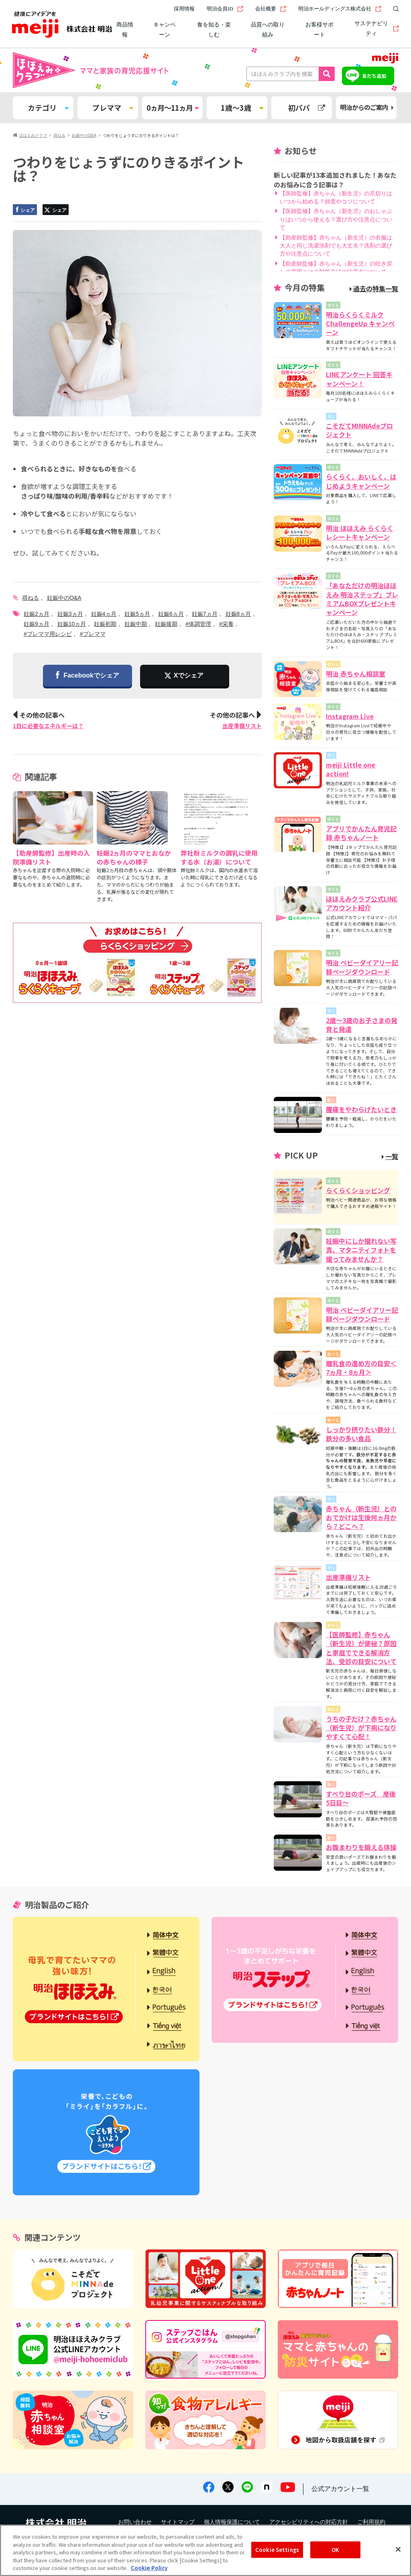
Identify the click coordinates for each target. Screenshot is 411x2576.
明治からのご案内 (366, 107)
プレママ (112, 107)
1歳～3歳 (242, 107)
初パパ (306, 107)
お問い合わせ (135, 2522)
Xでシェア (189, 675)
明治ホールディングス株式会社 (339, 9)
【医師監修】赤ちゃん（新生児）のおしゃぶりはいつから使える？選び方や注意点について (336, 219)
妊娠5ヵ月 (137, 614)
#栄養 (226, 624)
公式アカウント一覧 (340, 2488)
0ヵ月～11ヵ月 (172, 107)
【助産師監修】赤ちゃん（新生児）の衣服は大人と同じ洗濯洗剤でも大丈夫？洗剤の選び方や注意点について (336, 246)
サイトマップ (178, 2522)
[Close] (398, 2549)
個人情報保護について (232, 2522)
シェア (24, 210)
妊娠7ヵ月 (205, 614)
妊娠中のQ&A (64, 598)
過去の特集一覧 (374, 288)
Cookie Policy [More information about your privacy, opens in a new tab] (149, 2568)
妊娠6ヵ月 (171, 614)
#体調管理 (198, 624)
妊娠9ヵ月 (36, 624)
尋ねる (30, 598)
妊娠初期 (105, 624)
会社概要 (270, 9)
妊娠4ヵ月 (104, 614)
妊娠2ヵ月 (36, 614)
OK (335, 2550)
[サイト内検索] (394, 9)
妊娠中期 (135, 624)
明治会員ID (225, 9)
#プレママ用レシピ (48, 634)
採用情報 (184, 9)
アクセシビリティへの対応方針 (308, 2522)
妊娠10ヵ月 (71, 624)
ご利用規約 (371, 2522)
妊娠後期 (166, 624)
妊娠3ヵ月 (70, 614)
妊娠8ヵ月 (238, 614)
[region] (205, 2550)
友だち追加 (374, 75)
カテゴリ (48, 107)
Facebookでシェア (87, 675)
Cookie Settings (277, 2550)
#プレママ (93, 634)
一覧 (390, 1156)
